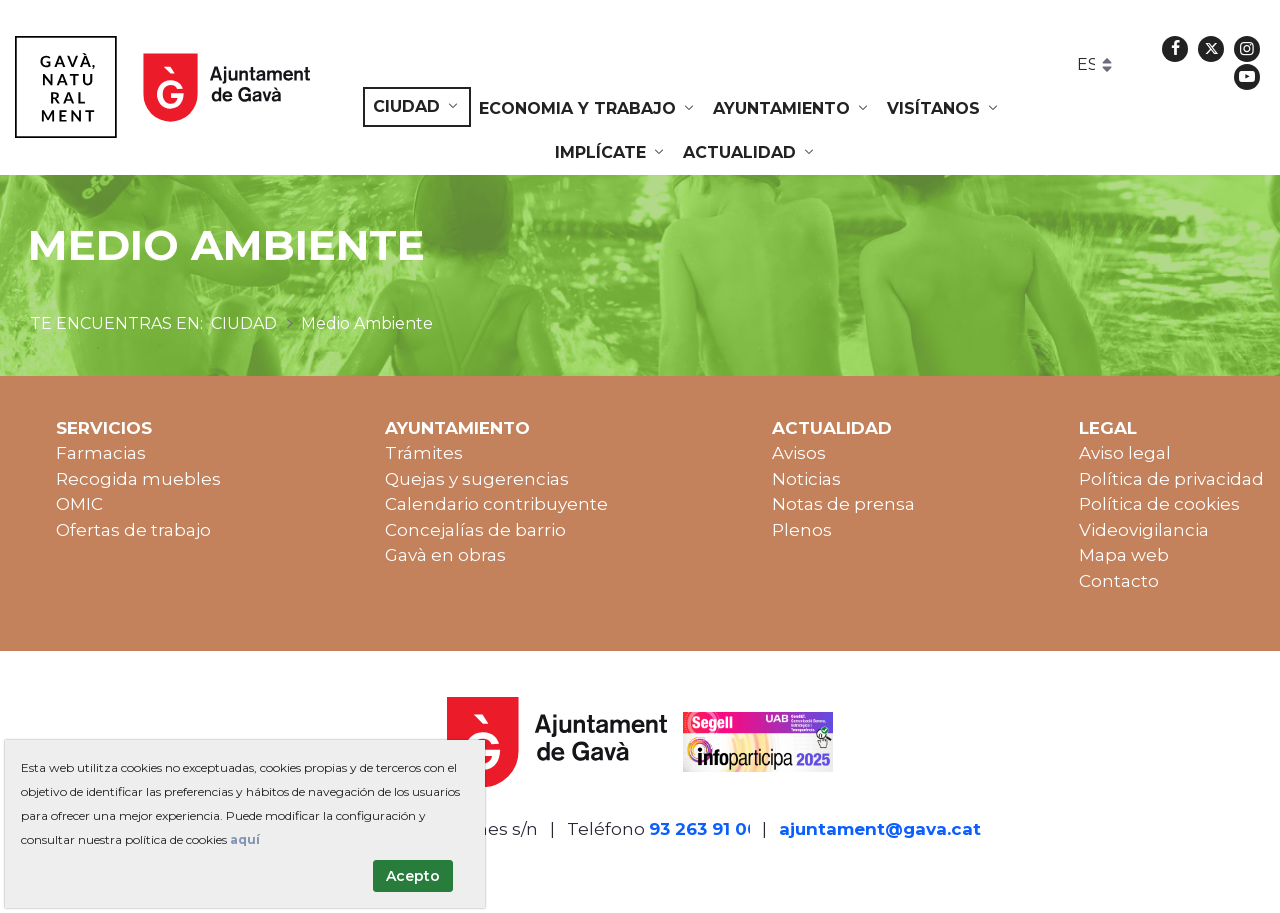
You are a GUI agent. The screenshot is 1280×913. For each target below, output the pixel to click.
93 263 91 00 (704, 829)
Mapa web (1124, 555)
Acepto (413, 876)
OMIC (79, 504)
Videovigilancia (1144, 530)
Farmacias (101, 453)
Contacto (1119, 581)
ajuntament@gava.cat (880, 829)
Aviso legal (1125, 453)
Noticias (806, 479)
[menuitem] (417, 107)
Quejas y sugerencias (477, 479)
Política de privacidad (1171, 479)
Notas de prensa (843, 504)
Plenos (802, 530)
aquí (245, 839)
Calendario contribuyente (496, 504)
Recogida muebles (138, 479)
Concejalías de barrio (475, 530)
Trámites (424, 453)
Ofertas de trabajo (133, 530)
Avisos (799, 453)
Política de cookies (1159, 504)
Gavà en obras (445, 555)
